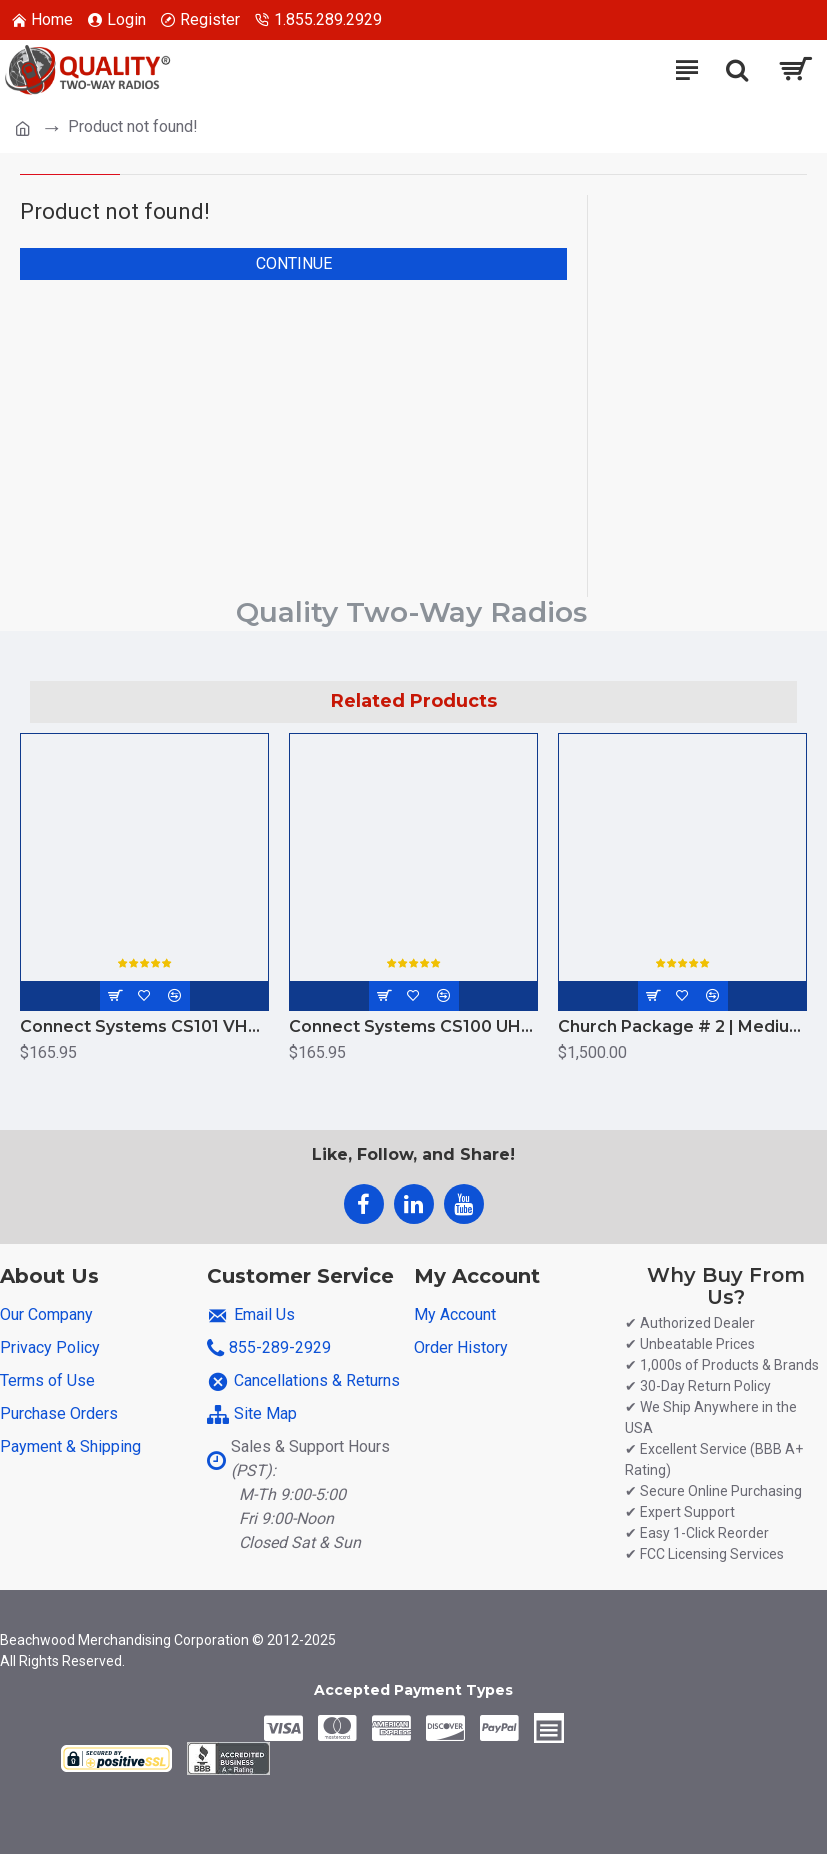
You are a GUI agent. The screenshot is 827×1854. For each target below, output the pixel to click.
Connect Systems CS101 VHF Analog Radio (144, 1026)
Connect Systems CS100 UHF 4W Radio (413, 1026)
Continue (294, 263)
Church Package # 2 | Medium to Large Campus (682, 1026)
